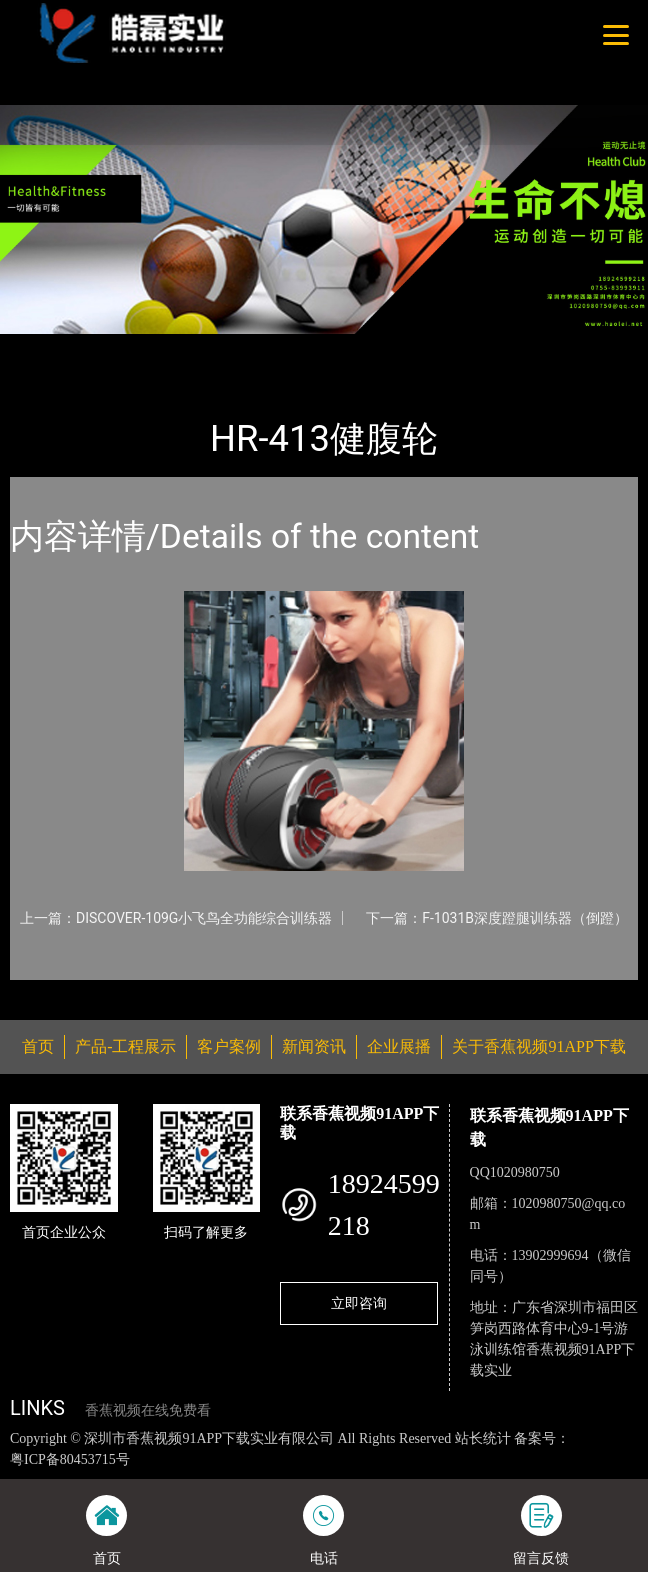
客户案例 (229, 1046)
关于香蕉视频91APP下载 (538, 1046)
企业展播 (399, 1046)
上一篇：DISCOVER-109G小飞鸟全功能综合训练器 (176, 918)
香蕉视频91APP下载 (254, 347)
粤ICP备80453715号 (70, 1459)
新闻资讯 (314, 1046)
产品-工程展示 (124, 347)
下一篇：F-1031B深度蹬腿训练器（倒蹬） (497, 918)
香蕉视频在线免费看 (148, 1410)
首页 (43, 347)
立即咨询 (359, 1303)
